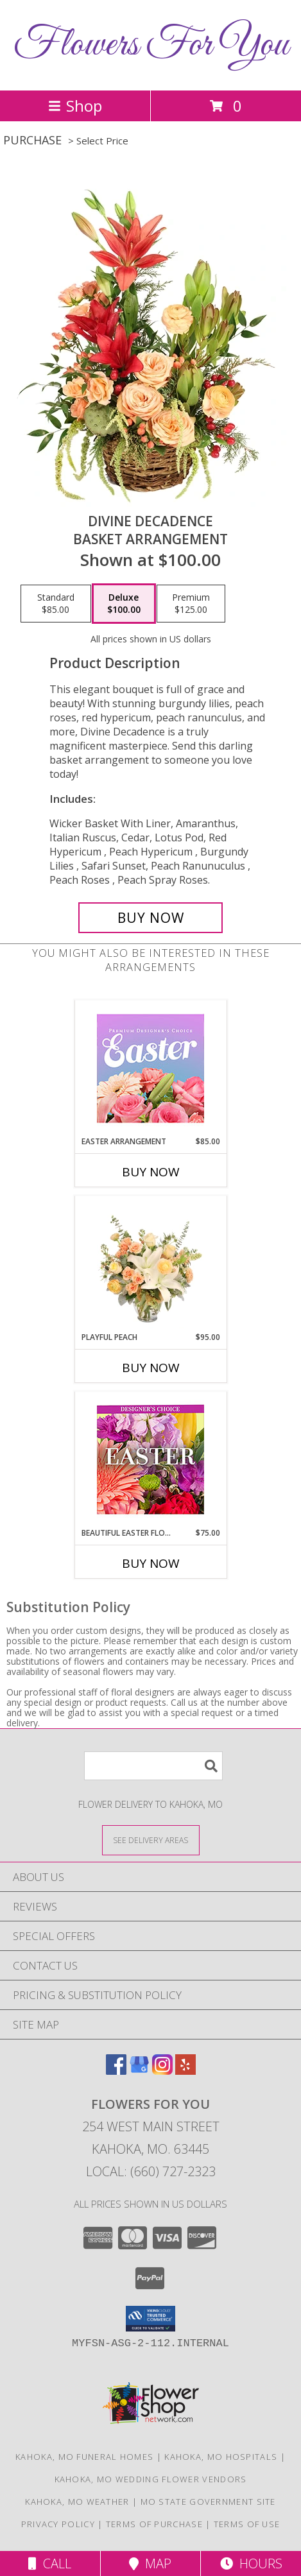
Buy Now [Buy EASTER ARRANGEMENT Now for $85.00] (151, 1171)
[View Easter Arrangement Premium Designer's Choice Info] (150, 1068)
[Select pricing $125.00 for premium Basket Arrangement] (191, 604)
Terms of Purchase (154, 2524)
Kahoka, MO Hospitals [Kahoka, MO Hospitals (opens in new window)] (220, 2456)
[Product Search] (153, 1765)
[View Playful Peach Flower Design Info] (150, 1263)
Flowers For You (150, 45)
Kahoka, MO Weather (77, 2501)
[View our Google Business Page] (139, 2070)
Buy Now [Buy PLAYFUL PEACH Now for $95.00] (151, 1367)
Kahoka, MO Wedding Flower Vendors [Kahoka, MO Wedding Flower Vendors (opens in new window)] (151, 2479)
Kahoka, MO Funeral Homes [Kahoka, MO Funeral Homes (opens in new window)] (84, 2456)
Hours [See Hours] (251, 2563)
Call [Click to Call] (49, 2563)
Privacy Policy (58, 2524)
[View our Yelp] (185, 2070)
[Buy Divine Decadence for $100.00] (150, 917)
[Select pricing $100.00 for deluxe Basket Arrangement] (124, 604)
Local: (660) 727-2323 (151, 2171)
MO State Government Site (208, 2501)
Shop (75, 105)
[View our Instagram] (162, 2070)
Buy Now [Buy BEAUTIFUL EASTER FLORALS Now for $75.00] (151, 1563)
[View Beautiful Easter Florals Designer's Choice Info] (150, 1460)
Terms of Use (247, 2524)
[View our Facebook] (116, 2070)
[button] (150, 2318)
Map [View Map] (150, 2563)
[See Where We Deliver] (151, 1839)
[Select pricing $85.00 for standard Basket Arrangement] (55, 604)
